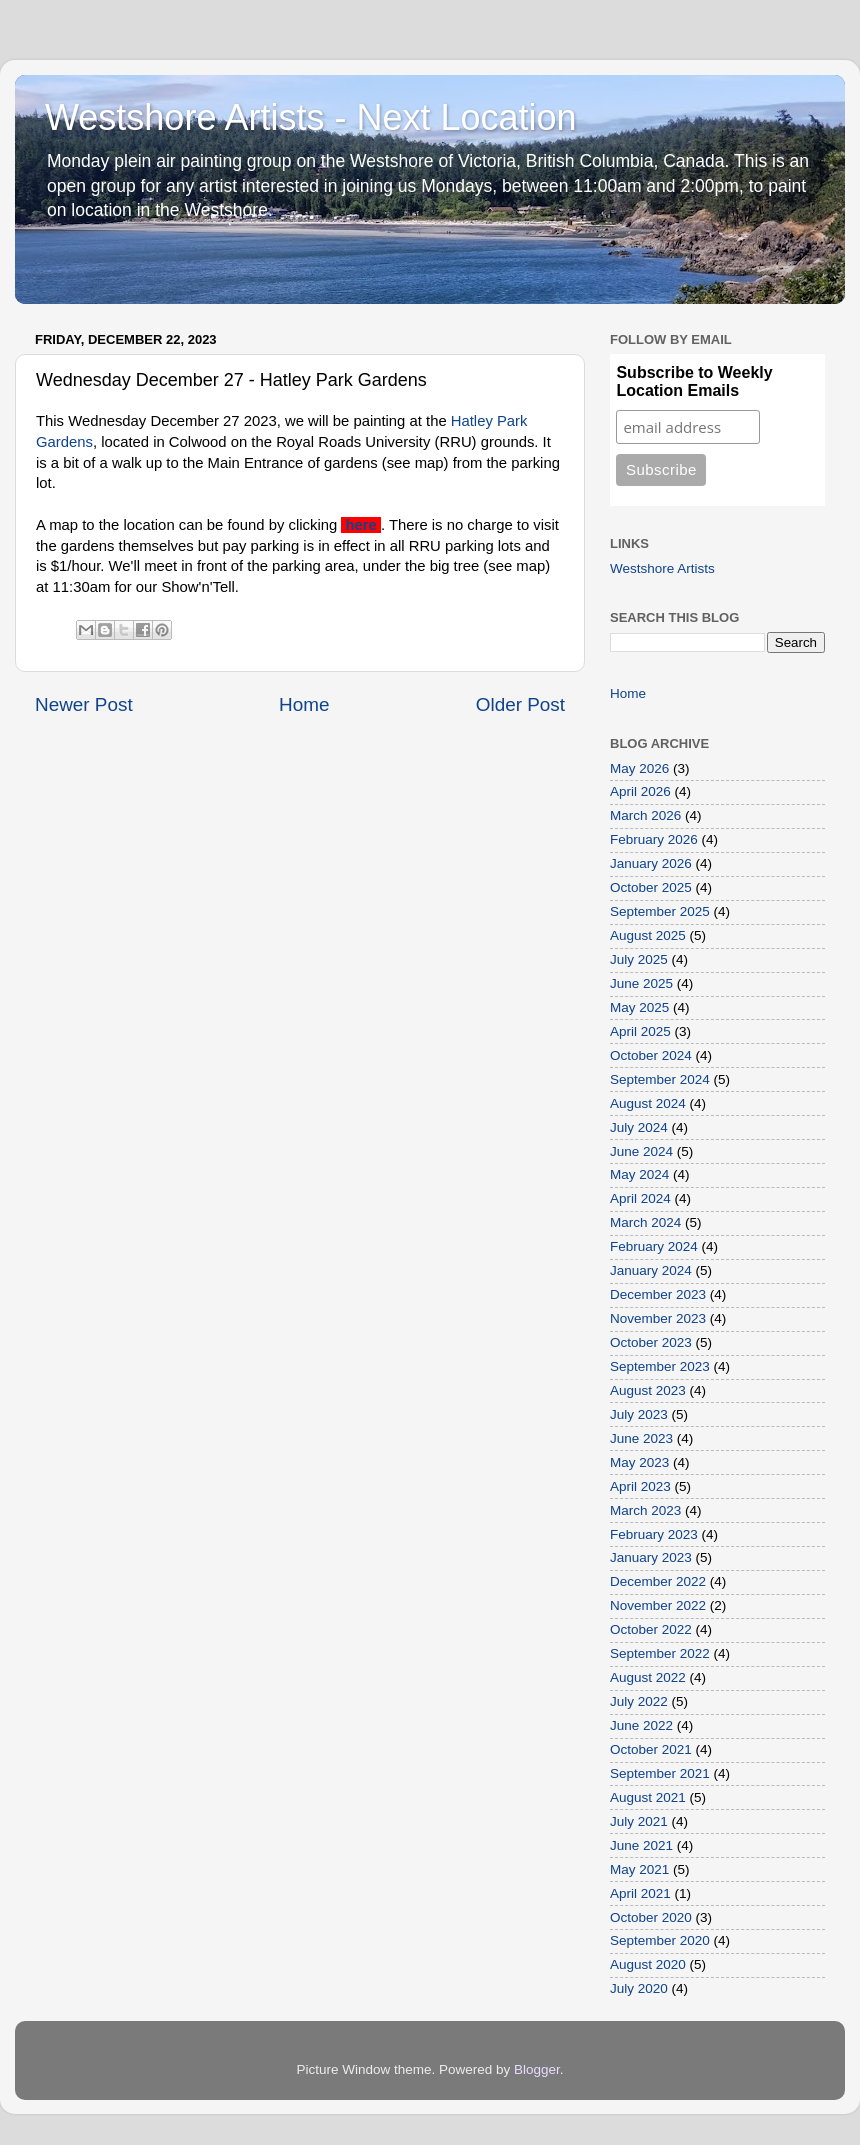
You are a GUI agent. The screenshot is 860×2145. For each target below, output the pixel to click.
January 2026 (651, 863)
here (360, 525)
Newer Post (84, 704)
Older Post (520, 704)
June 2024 (641, 1151)
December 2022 (658, 1581)
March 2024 (645, 1222)
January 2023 (651, 1557)
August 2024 (648, 1103)
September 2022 (660, 1653)
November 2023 (658, 1318)
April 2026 (640, 791)
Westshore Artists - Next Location (311, 117)
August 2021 (648, 1797)
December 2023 (658, 1294)
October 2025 (651, 887)
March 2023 (645, 1510)
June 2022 (641, 1725)
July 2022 (639, 1701)
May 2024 (639, 1174)
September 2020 (660, 1940)
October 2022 (651, 1629)
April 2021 (640, 1893)
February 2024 (654, 1246)
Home (304, 704)
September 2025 (660, 911)
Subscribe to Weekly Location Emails (694, 381)
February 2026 (654, 839)
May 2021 (639, 1869)
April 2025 (640, 1031)
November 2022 (658, 1605)
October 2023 (651, 1342)
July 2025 (639, 959)
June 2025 (641, 983)
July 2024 (639, 1127)
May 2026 (639, 768)
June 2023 (641, 1438)
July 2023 (639, 1414)
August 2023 (648, 1390)
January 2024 (651, 1270)
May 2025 (639, 1007)
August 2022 (648, 1677)
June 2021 (641, 1845)
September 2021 (660, 1773)
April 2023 (640, 1486)
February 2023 (654, 1534)
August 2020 (648, 1964)
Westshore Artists (662, 568)
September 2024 (660, 1079)
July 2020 (639, 1988)
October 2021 (651, 1749)
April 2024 (640, 1198)
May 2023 (639, 1462)
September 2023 (660, 1366)
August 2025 (648, 935)
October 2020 (651, 1917)
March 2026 (645, 815)
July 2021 (639, 1821)
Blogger (537, 2069)
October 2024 (651, 1055)
